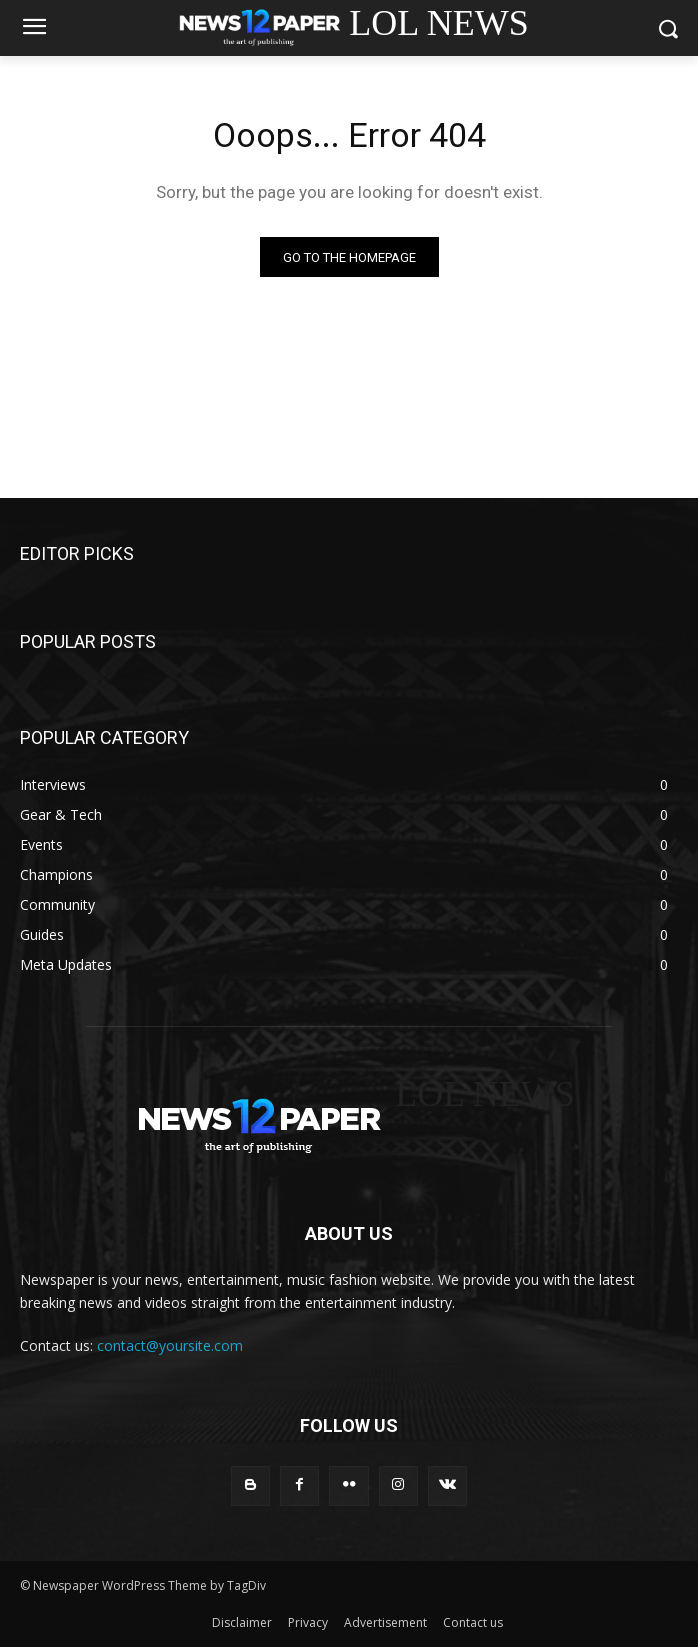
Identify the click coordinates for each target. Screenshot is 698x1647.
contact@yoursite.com (170, 1345)
